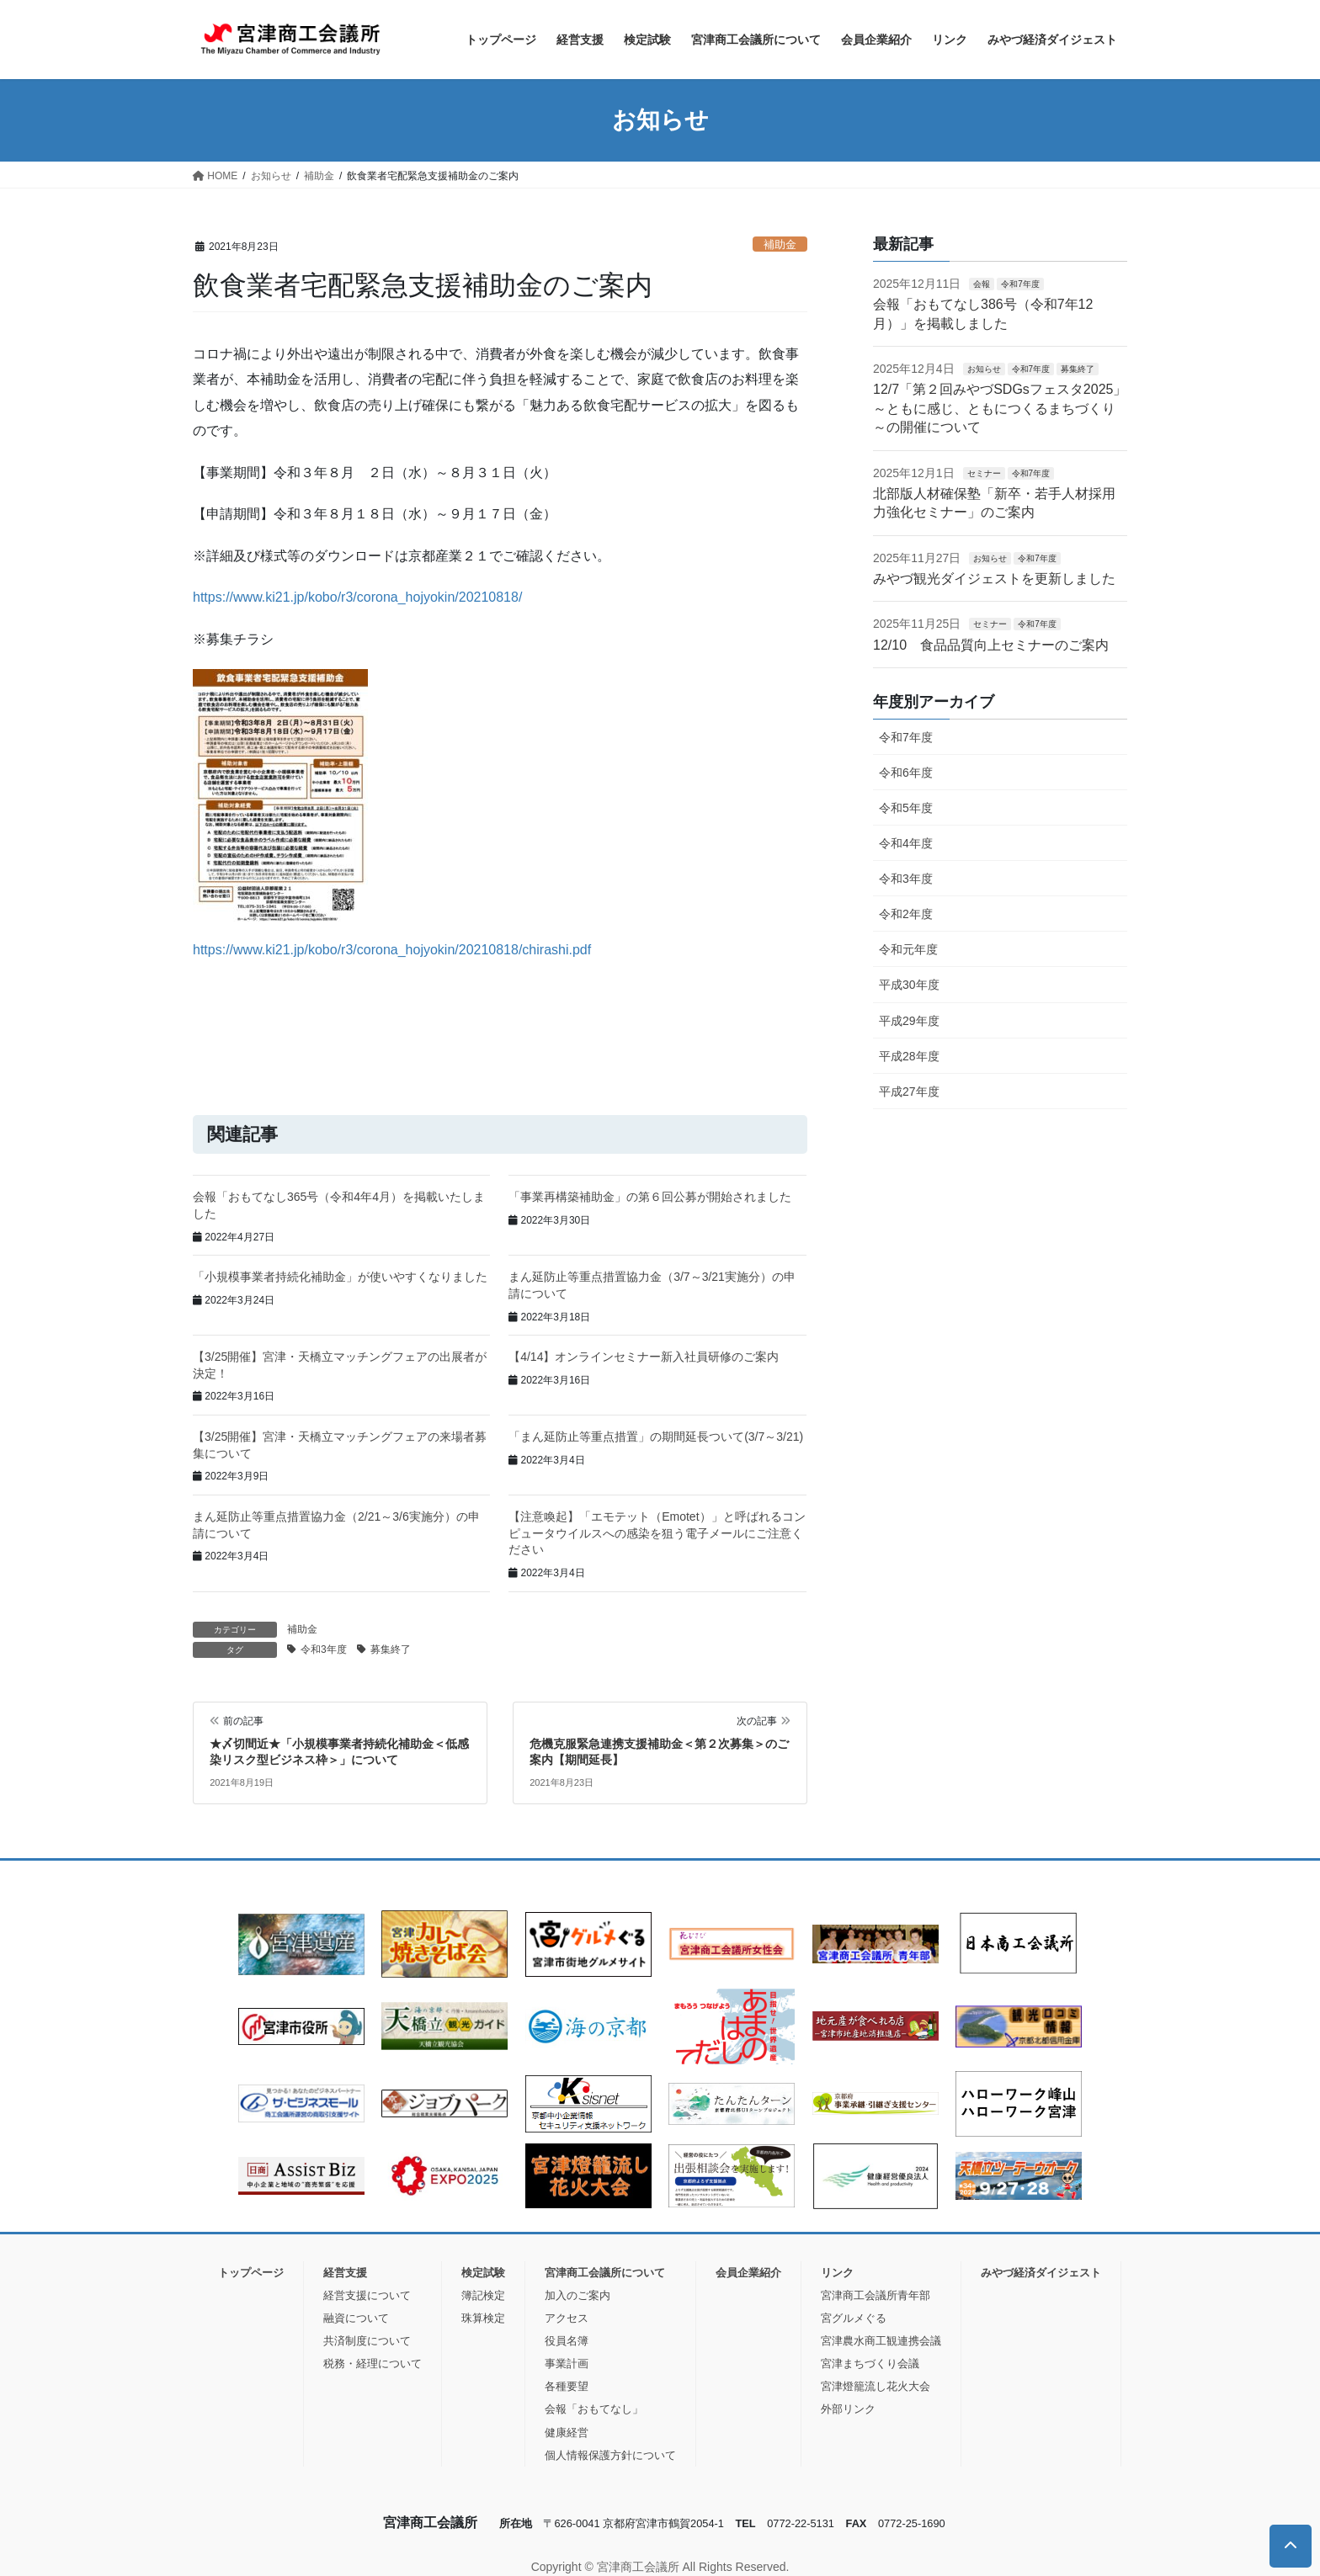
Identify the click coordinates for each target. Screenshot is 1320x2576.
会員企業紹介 (748, 2272)
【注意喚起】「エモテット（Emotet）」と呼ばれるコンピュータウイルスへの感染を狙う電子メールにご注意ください (656, 1533)
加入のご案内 (577, 2295)
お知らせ (984, 369)
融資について (356, 2318)
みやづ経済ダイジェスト (1041, 2272)
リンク (837, 2272)
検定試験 (483, 2272)
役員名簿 (566, 2340)
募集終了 (390, 1649)
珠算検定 (483, 2318)
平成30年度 (909, 984)
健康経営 (566, 2432)
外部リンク (848, 2409)
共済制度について (367, 2340)
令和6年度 (906, 772)
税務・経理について (372, 2363)
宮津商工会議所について (605, 2272)
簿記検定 (483, 2295)
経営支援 (345, 2272)
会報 (981, 284)
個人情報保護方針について (610, 2455)
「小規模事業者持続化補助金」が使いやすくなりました (340, 1276)
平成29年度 (909, 1021)
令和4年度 (906, 843)
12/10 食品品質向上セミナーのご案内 (991, 645)
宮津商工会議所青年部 (875, 2295)
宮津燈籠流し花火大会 (875, 2386)
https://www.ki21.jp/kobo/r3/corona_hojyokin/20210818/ (357, 597)
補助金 (780, 244)
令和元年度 (908, 949)
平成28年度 (909, 1056)
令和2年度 (906, 914)
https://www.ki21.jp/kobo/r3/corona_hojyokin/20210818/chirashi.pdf (392, 950)
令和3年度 (324, 1649)
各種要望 (566, 2386)
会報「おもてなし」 (594, 2409)
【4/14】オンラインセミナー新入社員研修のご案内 (643, 1356)
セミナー (984, 473)
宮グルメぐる (853, 2318)
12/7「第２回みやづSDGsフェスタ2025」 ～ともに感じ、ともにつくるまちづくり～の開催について (999, 408)
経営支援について (367, 2295)
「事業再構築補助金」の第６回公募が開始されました (649, 1196)
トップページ (251, 2272)
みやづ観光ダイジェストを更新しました (994, 578)
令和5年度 (906, 808)
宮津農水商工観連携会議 (881, 2340)
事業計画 (566, 2363)
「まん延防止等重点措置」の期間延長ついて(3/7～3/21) (655, 1436)
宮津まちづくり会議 (870, 2363)
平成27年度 (909, 1091)
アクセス (566, 2318)
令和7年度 (1020, 284)
